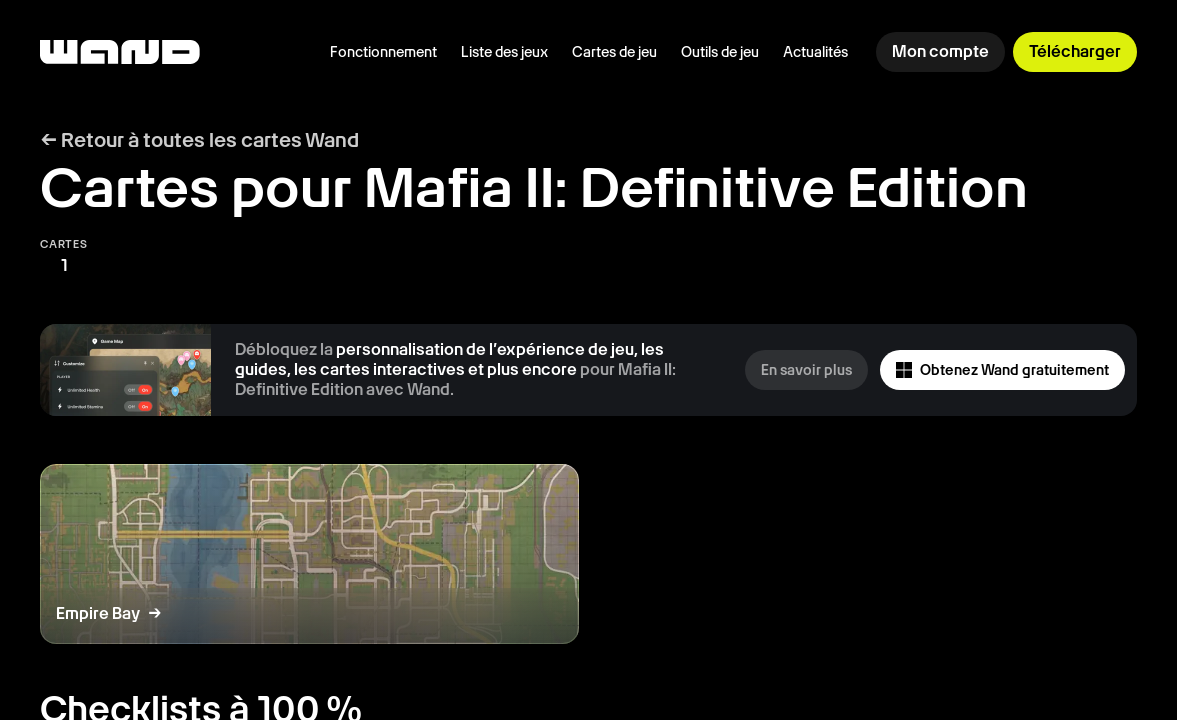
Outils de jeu (720, 52)
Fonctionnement (383, 52)
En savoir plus (806, 370)
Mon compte (940, 51)
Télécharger (1075, 51)
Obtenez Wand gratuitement (1002, 370)
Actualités (815, 52)
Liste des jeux (504, 52)
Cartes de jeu (614, 52)
